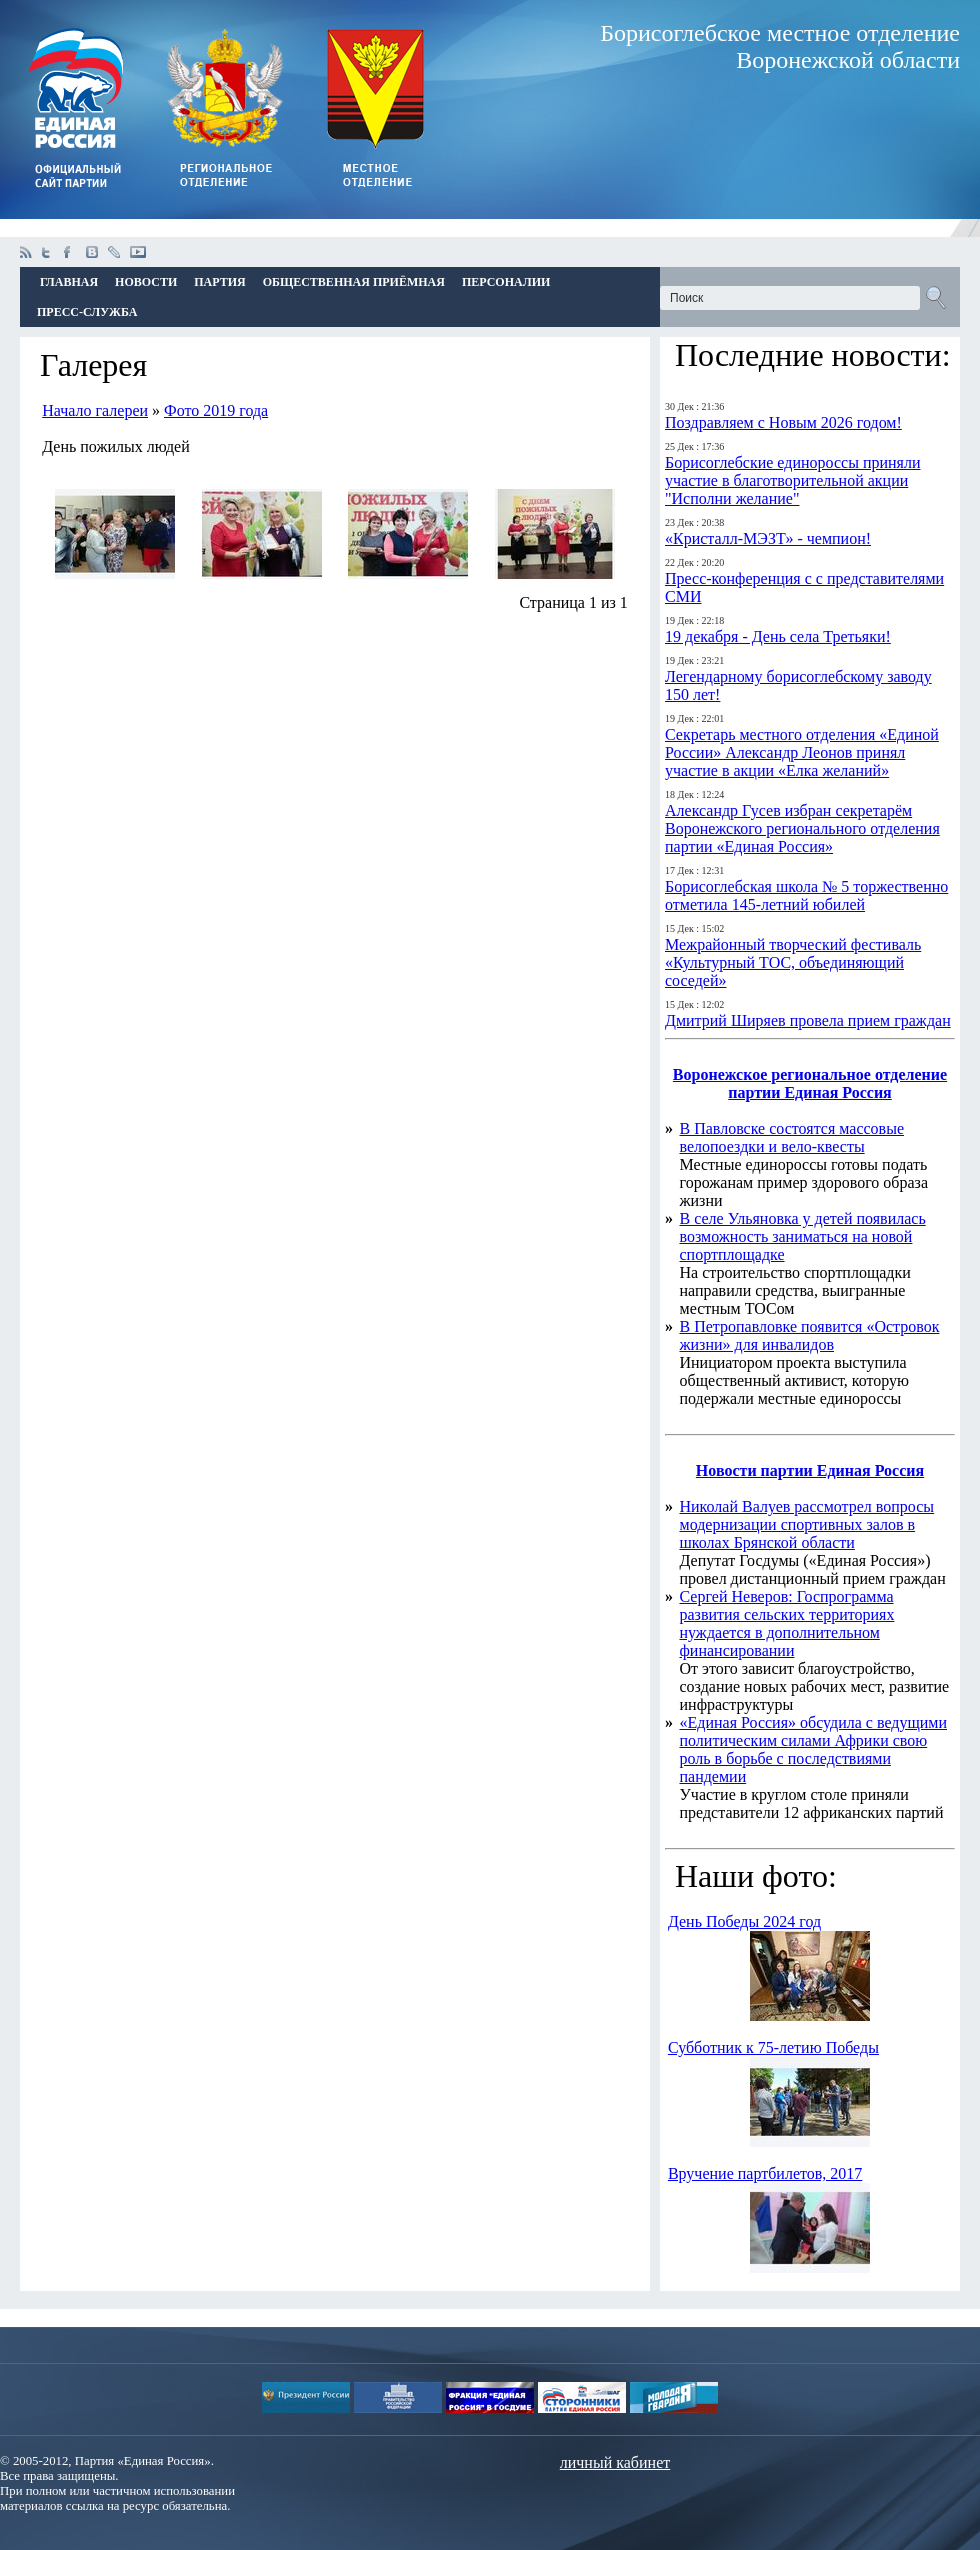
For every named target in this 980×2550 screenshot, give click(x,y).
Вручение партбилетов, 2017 (765, 2173)
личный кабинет (615, 2462)
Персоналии (506, 282)
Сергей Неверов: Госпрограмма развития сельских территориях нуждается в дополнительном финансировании (787, 1623)
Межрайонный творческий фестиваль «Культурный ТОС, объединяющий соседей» (793, 962)
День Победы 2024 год (744, 1921)
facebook (70, 252)
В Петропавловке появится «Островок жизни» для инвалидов (810, 1335)
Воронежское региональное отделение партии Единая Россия (810, 1083)
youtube (138, 252)
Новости (146, 282)
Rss (26, 252)
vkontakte (92, 252)
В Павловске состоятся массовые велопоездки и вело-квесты (792, 1137)
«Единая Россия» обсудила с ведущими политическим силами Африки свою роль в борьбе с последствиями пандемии (814, 1749)
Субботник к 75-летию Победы (773, 2047)
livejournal (114, 252)
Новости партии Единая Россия (810, 1470)
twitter (48, 252)
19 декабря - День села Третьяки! (778, 636)
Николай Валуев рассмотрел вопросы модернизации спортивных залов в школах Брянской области (807, 1524)
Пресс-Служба (87, 312)
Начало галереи (95, 410)
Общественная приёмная (354, 282)
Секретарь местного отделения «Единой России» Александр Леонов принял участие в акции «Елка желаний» (802, 752)
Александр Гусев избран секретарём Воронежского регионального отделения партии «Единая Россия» (802, 828)
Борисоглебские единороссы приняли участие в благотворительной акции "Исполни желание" (792, 480)
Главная (69, 282)
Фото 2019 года (216, 410)
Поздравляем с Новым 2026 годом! (783, 422)
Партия (219, 282)
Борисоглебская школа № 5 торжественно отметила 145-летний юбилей (806, 895)
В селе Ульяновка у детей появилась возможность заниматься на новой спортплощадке (803, 1236)
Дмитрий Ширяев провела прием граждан (808, 1020)
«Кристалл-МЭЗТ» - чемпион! (768, 538)
